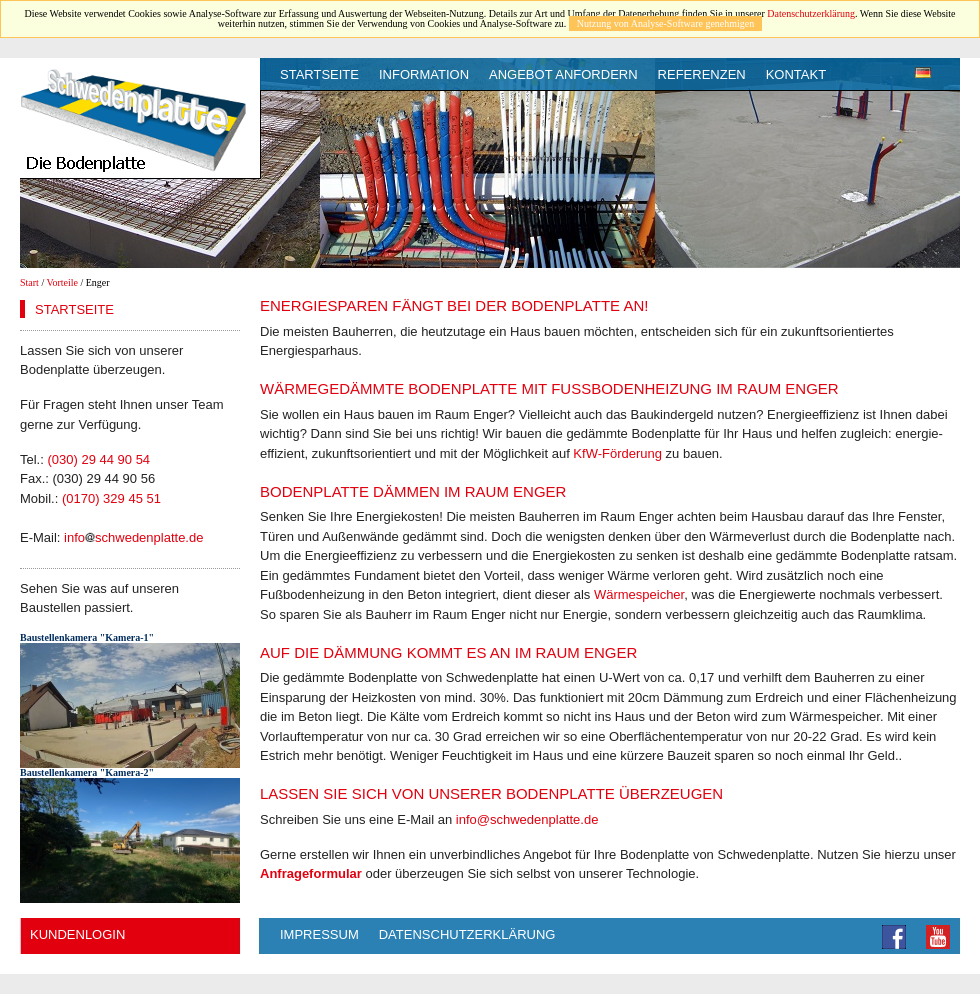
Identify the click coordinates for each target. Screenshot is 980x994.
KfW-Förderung (617, 453)
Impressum (319, 934)
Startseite (319, 74)
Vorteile (62, 282)
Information (424, 74)
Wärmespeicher (639, 594)
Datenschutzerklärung (811, 13)
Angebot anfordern (563, 74)
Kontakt (796, 74)
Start (29, 282)
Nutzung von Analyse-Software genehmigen (665, 23)
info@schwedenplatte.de (527, 819)
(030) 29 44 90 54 (98, 459)
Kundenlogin (77, 934)
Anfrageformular (311, 873)
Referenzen (702, 74)
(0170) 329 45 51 (111, 498)
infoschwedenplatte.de (133, 537)
